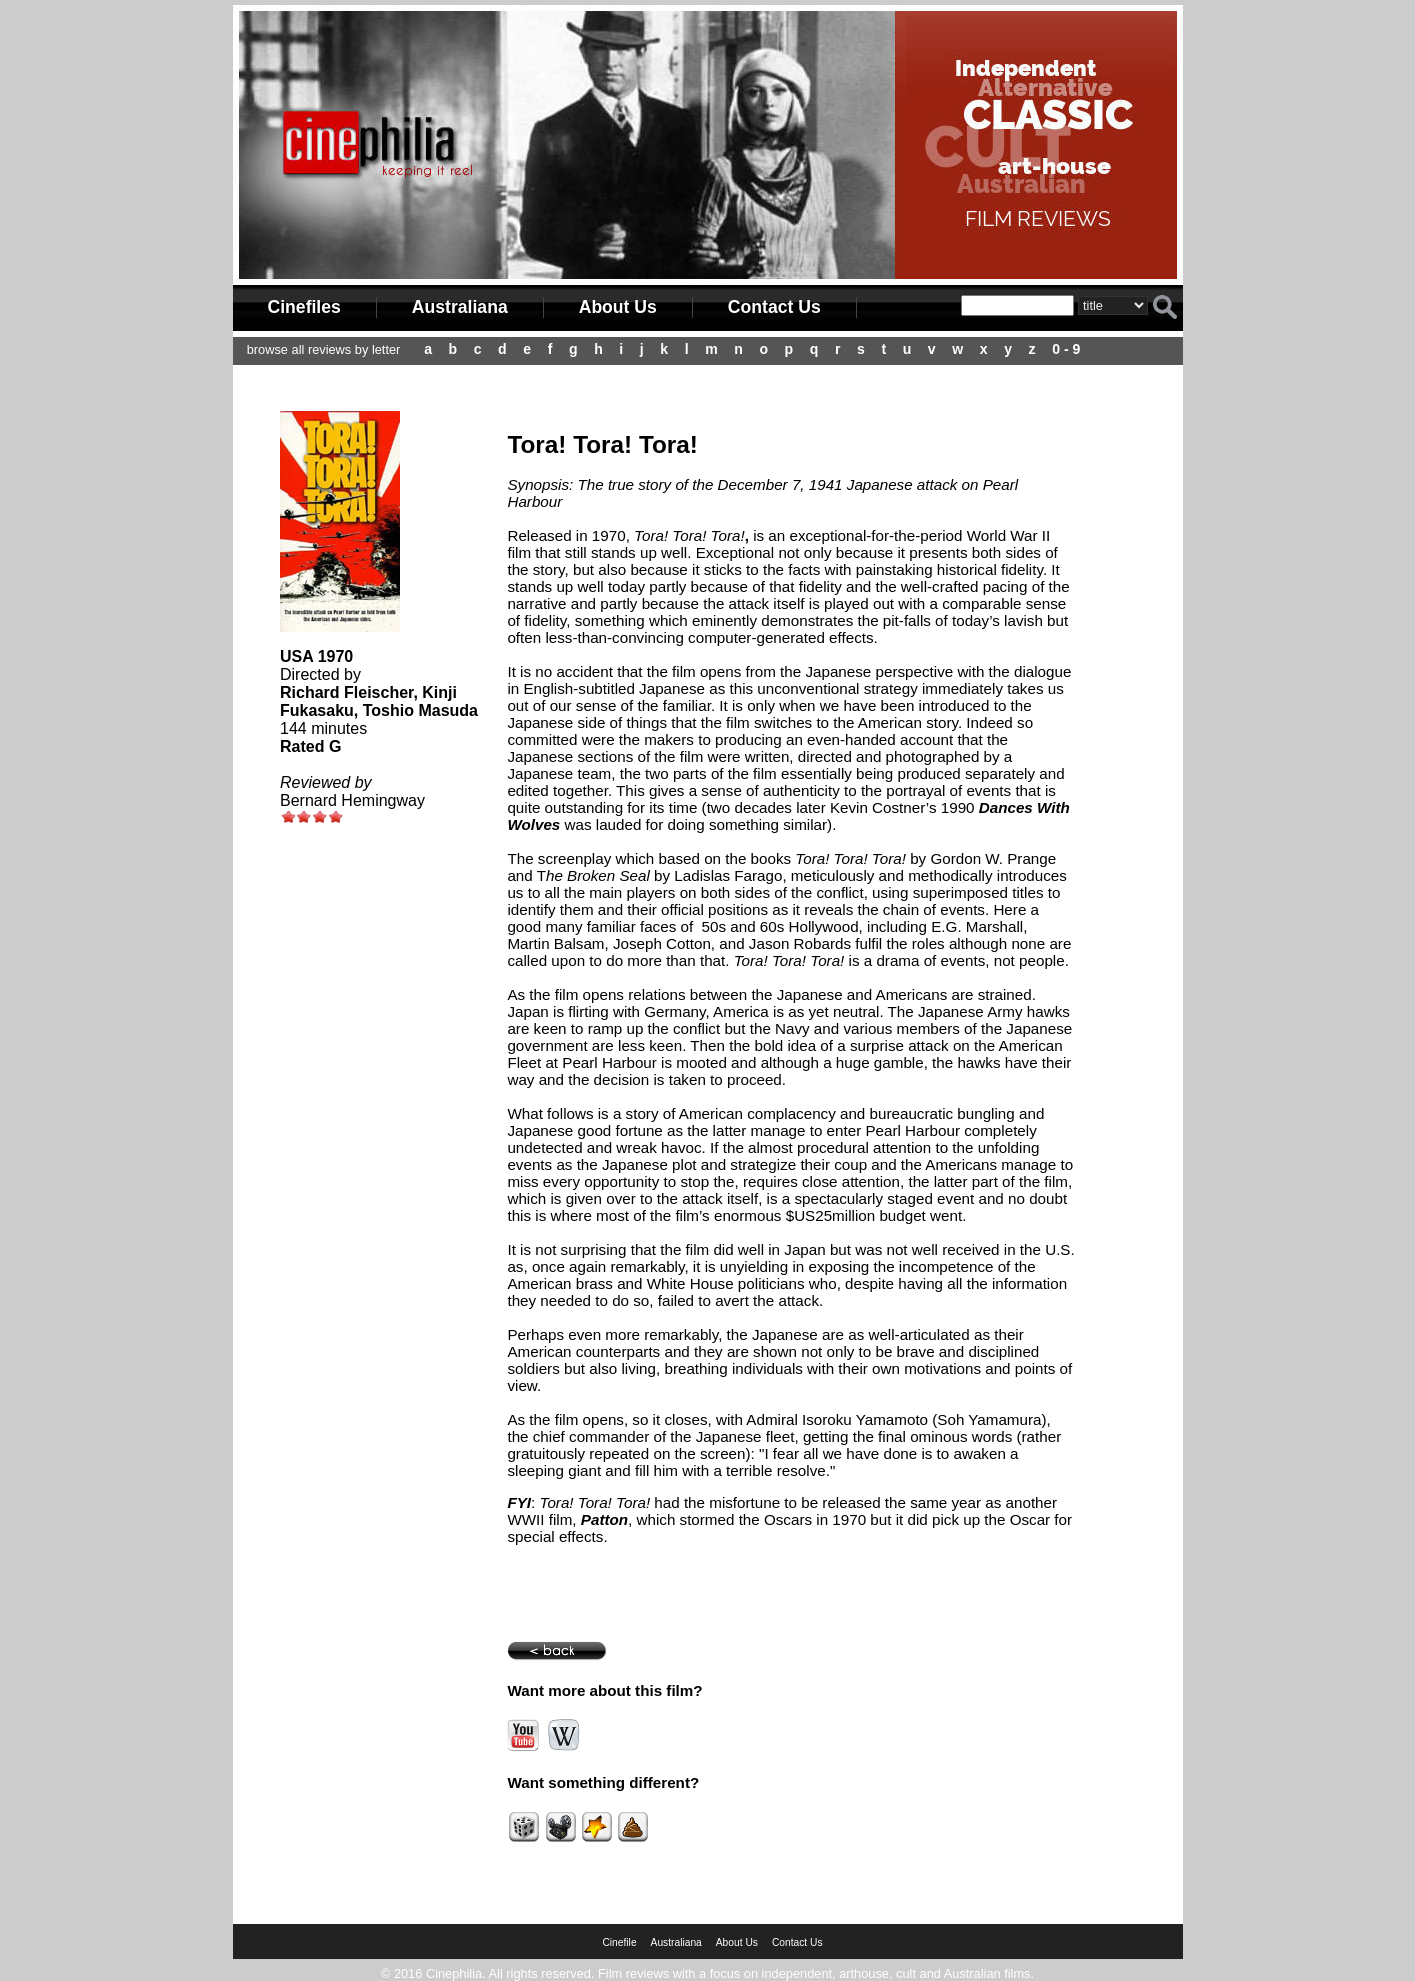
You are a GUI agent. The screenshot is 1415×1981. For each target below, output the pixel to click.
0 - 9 (1066, 349)
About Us (618, 307)
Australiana (460, 307)
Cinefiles (304, 307)
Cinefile (619, 1942)
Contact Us (774, 307)
